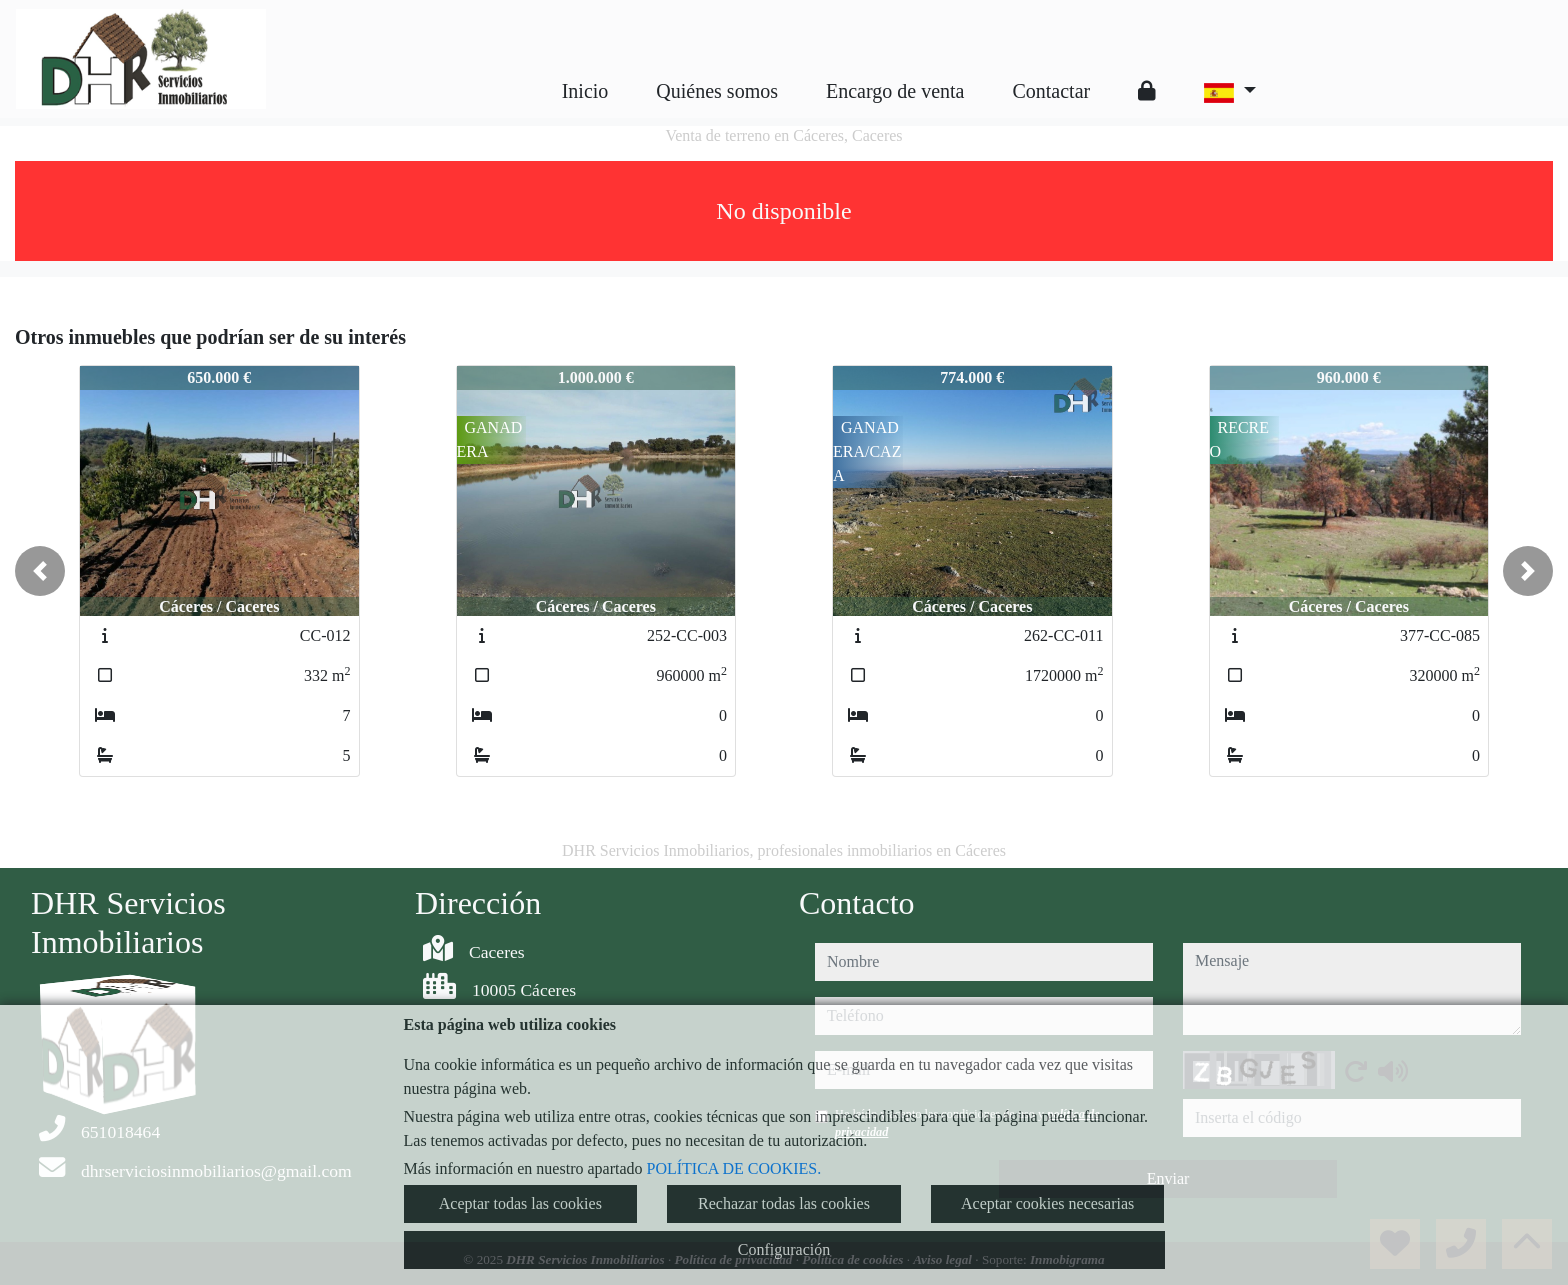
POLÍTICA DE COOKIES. (734, 1168)
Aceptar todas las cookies (520, 1203)
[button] (40, 571)
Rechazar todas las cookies (784, 1203)
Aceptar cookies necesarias (1047, 1203)
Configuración (784, 1249)
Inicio (585, 91)
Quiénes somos (717, 91)
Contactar (1051, 91)
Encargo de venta (895, 91)
